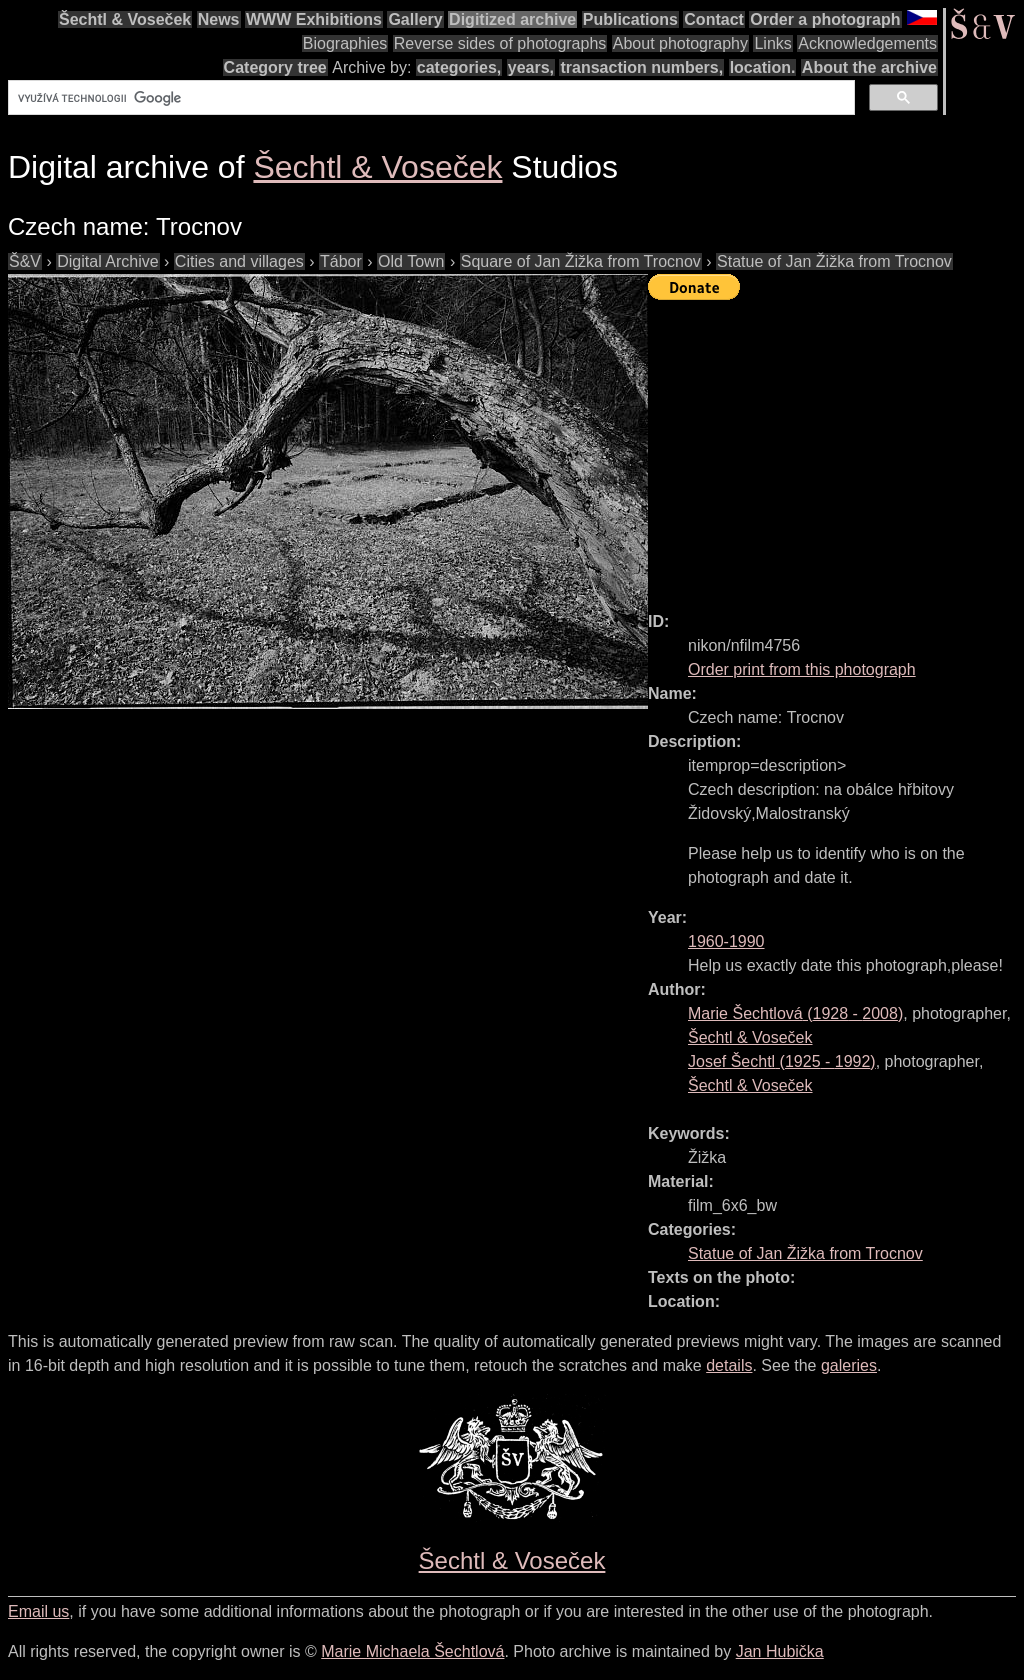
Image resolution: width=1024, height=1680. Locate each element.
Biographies (345, 43)
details (729, 1365)
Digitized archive (512, 19)
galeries (849, 1365)
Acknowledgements (867, 43)
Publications (630, 19)
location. (763, 67)
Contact (714, 19)
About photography (680, 43)
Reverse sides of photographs (500, 43)
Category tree (275, 67)
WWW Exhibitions (314, 19)
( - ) (795, 1013)
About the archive (869, 67)
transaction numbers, (641, 67)
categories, (459, 67)
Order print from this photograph (802, 669)
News (219, 19)
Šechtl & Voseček (125, 19)
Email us (38, 1611)
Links (772, 43)
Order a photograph (825, 19)
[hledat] (429, 98)
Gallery (415, 19)
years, (531, 67)
